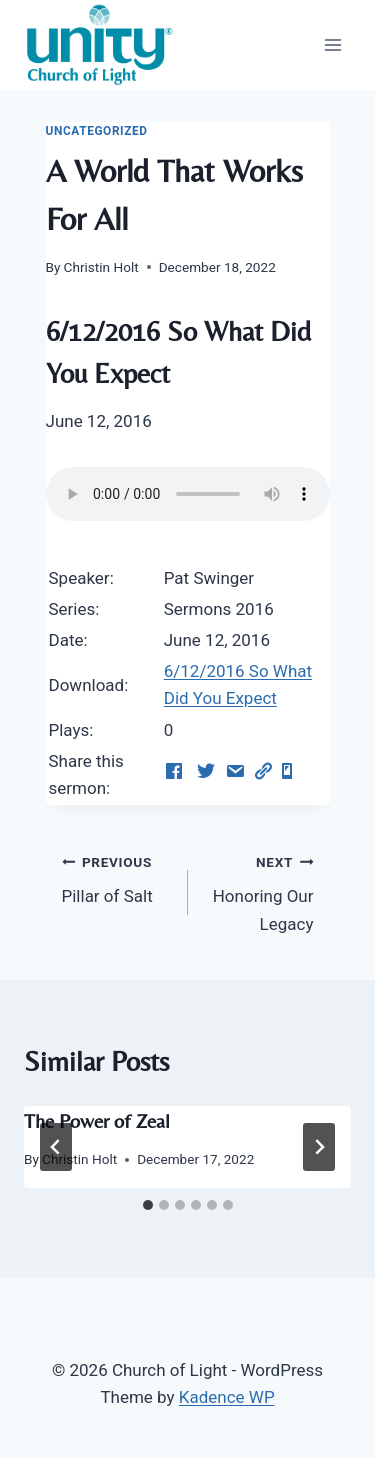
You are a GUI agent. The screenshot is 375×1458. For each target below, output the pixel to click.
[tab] (148, 1205)
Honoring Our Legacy (259, 891)
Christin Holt (101, 267)
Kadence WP (227, 1397)
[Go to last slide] (56, 1147)
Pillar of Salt (116, 877)
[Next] (319, 1147)
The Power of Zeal (97, 1120)
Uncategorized (97, 131)
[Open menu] (332, 44)
